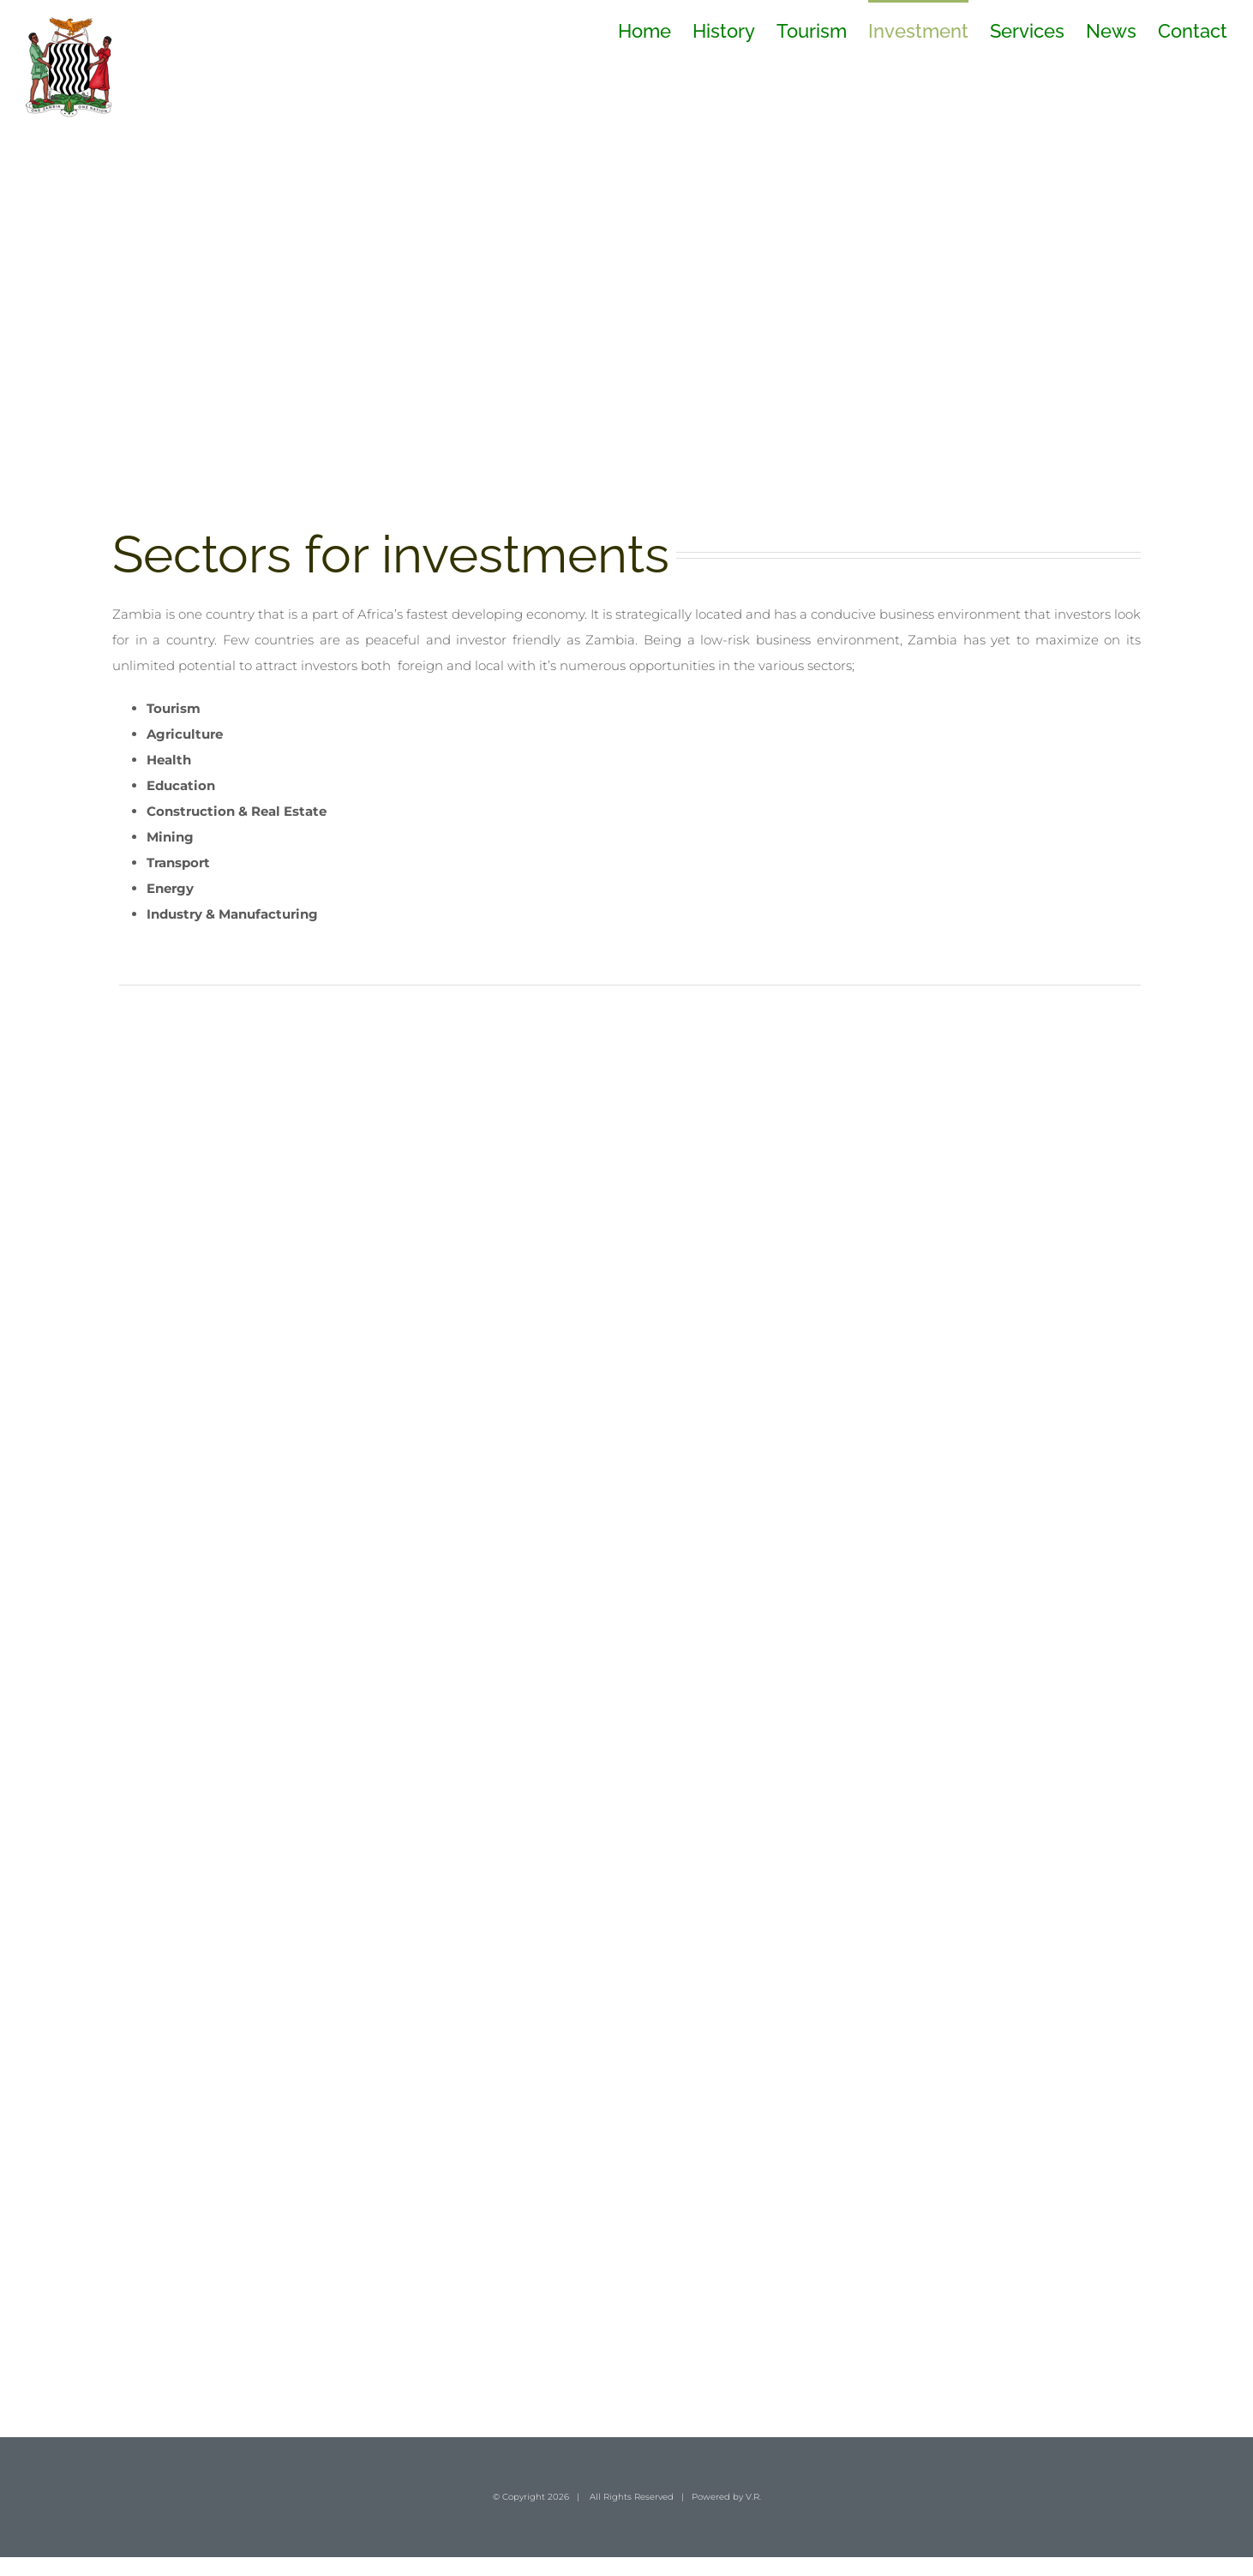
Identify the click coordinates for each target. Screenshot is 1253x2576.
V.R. (753, 2496)
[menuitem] (655, 30)
